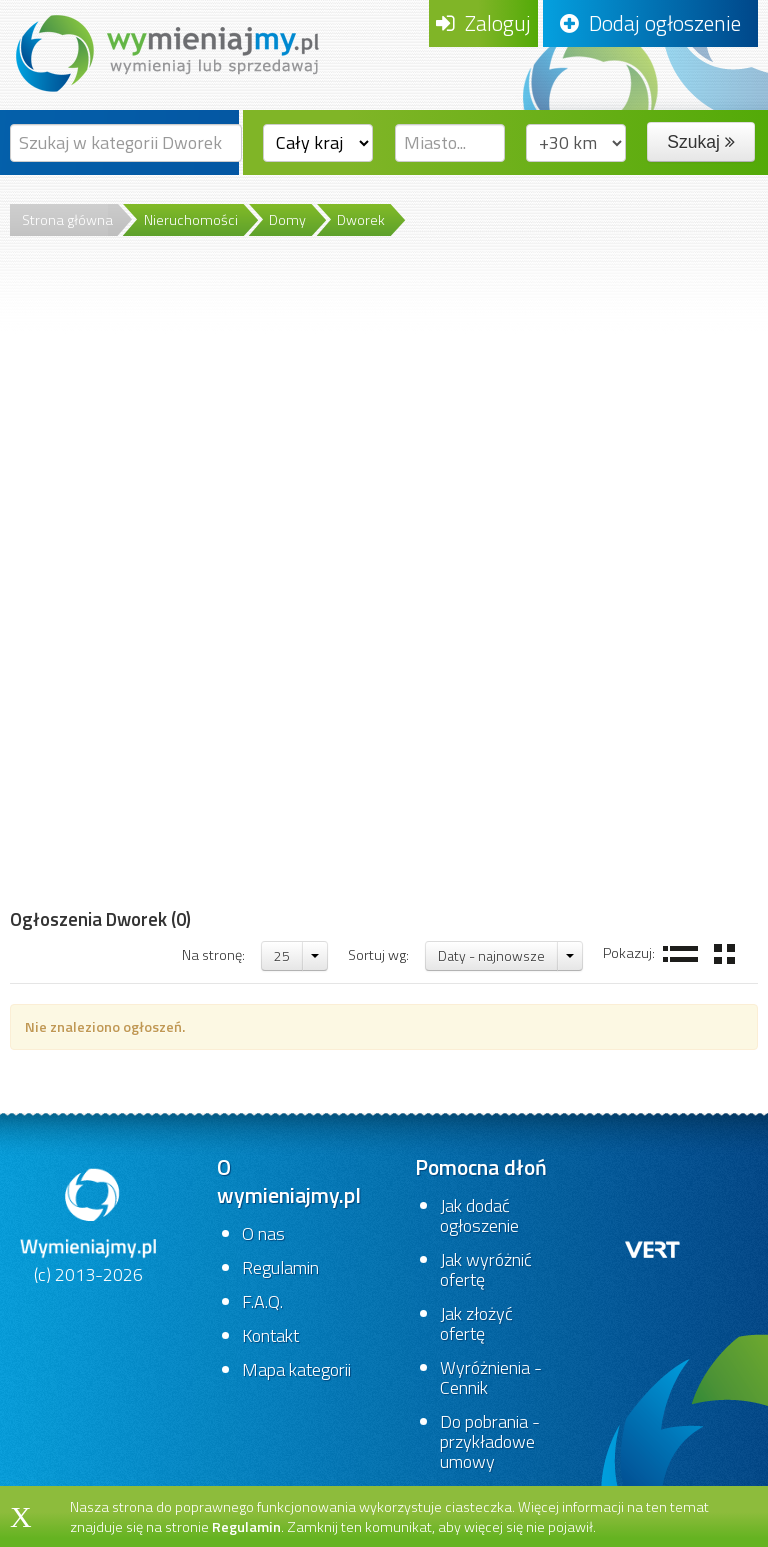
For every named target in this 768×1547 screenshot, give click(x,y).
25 (282, 955)
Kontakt (270, 1335)
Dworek (361, 220)
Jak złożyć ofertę (476, 1323)
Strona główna (67, 220)
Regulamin (280, 1267)
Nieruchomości (191, 220)
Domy (287, 220)
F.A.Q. (262, 1301)
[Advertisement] (100, 589)
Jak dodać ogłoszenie (479, 1215)
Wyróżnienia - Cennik (491, 1377)
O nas (263, 1233)
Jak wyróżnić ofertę (486, 1269)
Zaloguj (483, 23)
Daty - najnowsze (491, 955)
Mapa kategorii (296, 1369)
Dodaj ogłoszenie (650, 23)
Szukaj (700, 142)
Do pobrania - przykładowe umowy (490, 1441)
